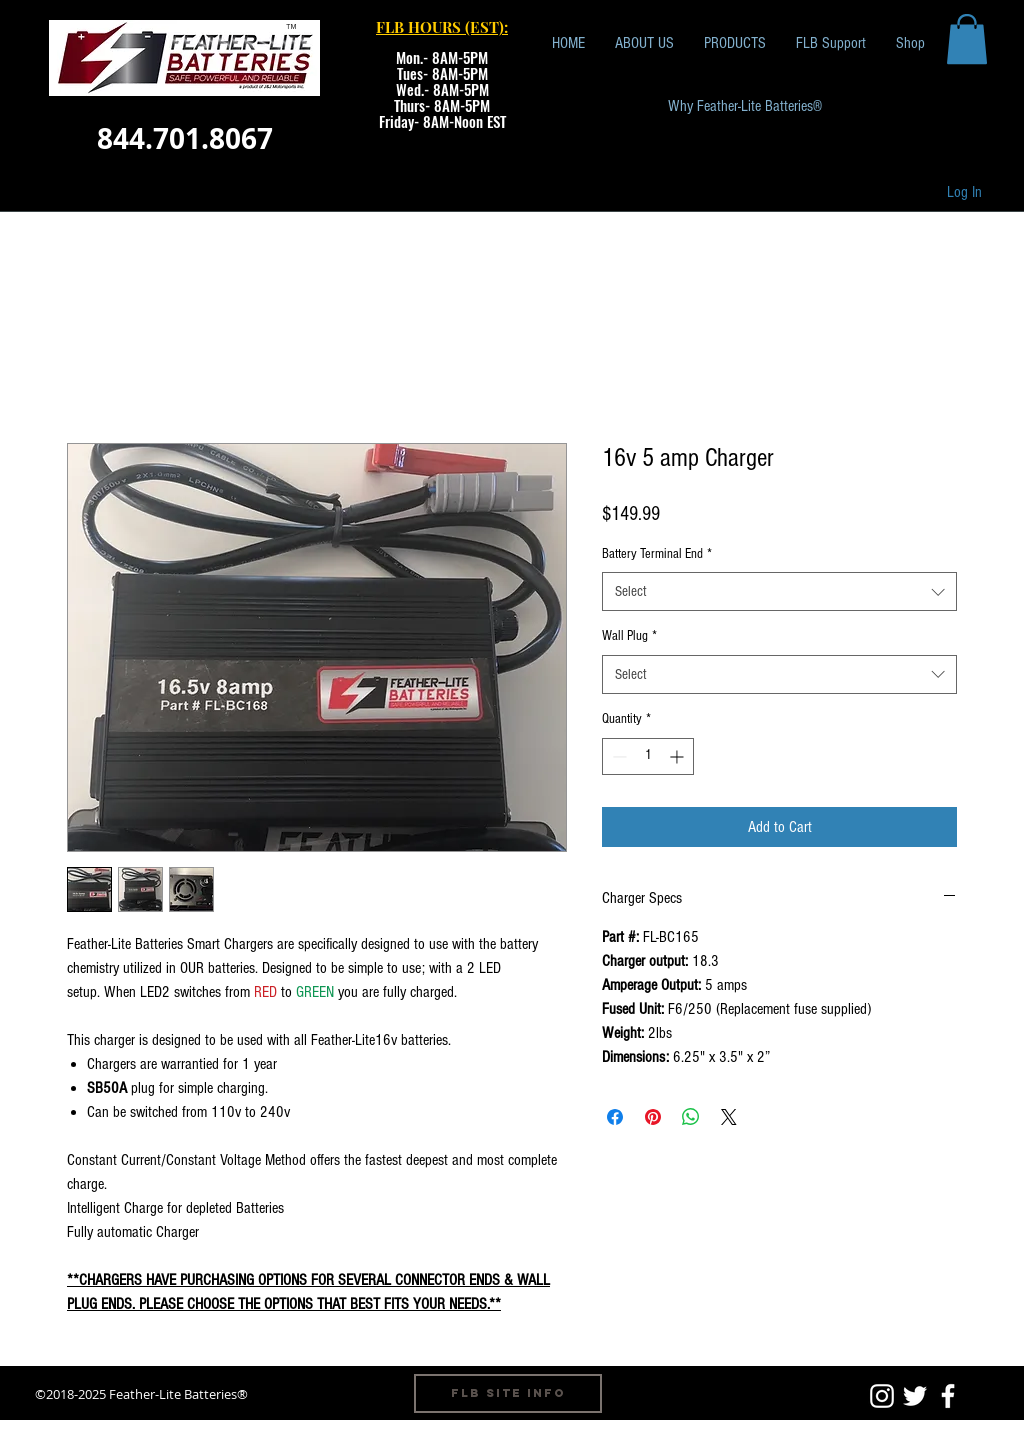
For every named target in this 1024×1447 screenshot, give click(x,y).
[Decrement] (617, 756)
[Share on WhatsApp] (691, 1117)
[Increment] (678, 756)
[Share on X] (729, 1117)
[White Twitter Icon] (915, 1396)
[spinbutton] (648, 756)
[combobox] (779, 591)
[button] (967, 39)
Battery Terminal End (657, 554)
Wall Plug (629, 636)
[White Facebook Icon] (948, 1396)
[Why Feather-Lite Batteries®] (745, 106)
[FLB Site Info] (508, 1393)
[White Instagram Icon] (882, 1396)
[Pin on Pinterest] (653, 1117)
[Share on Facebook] (615, 1117)
